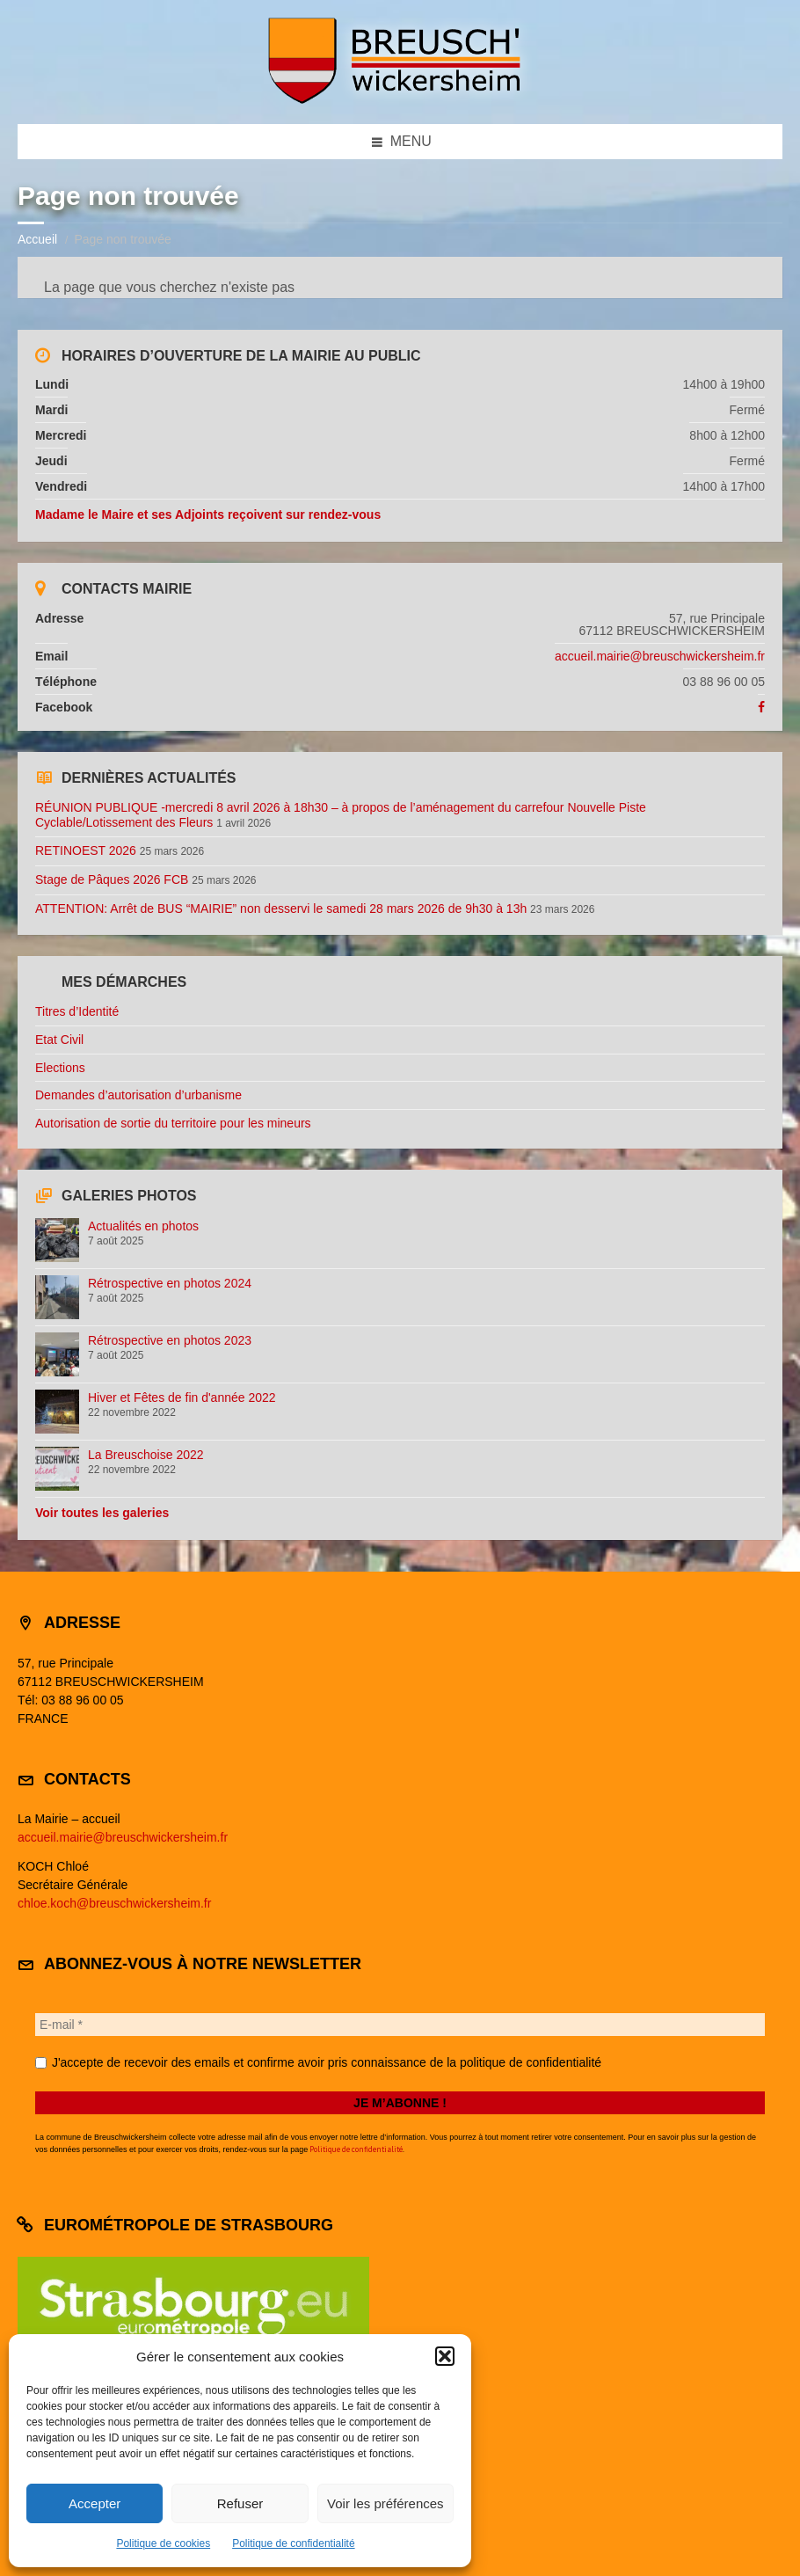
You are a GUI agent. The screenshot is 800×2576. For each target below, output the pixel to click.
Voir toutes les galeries (102, 1513)
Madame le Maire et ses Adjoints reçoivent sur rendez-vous (208, 514)
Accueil (37, 239)
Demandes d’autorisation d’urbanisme (138, 1095)
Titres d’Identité (77, 1011)
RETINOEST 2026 (85, 850)
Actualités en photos (143, 1226)
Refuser (240, 2503)
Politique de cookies (163, 2543)
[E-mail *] (400, 2024)
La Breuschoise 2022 (146, 1455)
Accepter (94, 2503)
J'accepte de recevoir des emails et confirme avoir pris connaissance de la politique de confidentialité (318, 2062)
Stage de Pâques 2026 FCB (111, 879)
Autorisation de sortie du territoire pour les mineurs (173, 1123)
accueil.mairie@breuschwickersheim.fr (660, 656)
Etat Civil (59, 1040)
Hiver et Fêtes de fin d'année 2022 (182, 1397)
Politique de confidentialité (293, 2543)
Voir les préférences (385, 2503)
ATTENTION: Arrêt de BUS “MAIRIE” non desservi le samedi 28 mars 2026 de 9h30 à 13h (281, 908)
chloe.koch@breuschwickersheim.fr (114, 1903)
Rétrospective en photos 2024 (169, 1283)
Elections (60, 1068)
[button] (445, 2356)
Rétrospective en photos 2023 (169, 1340)
